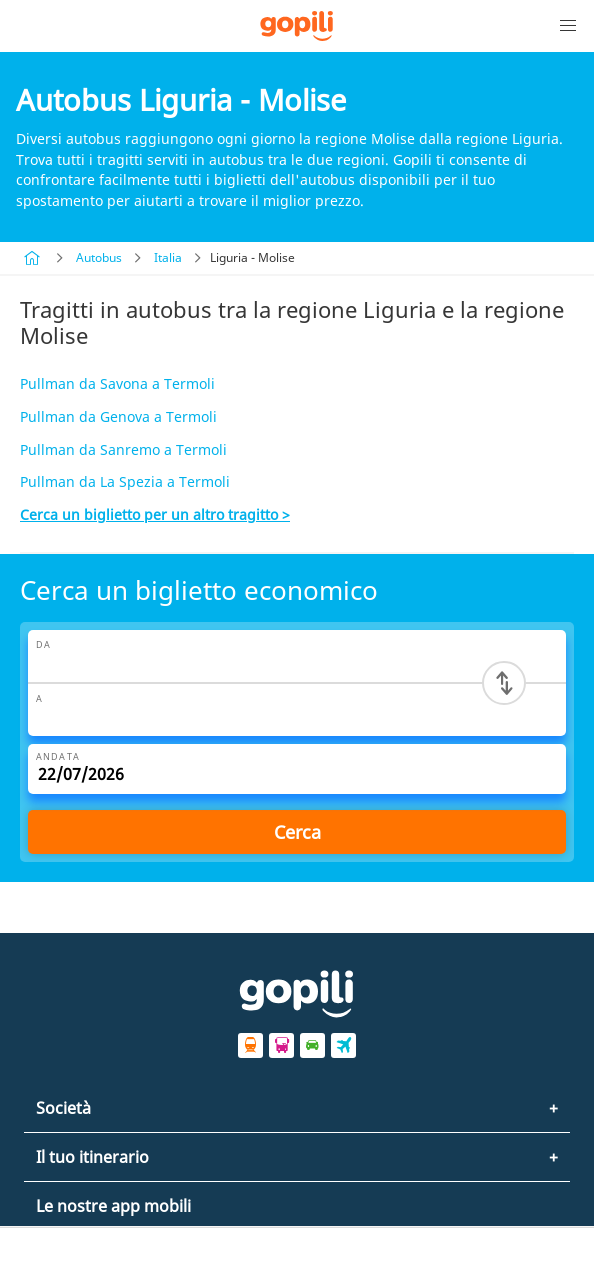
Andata (58, 756)
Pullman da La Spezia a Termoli (125, 481)
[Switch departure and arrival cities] (504, 683)
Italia (168, 257)
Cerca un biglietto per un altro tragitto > (155, 514)
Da (43, 644)
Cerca (297, 832)
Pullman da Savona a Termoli (117, 383)
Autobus (99, 257)
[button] (568, 26)
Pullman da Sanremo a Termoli (123, 449)
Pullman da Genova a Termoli (118, 416)
